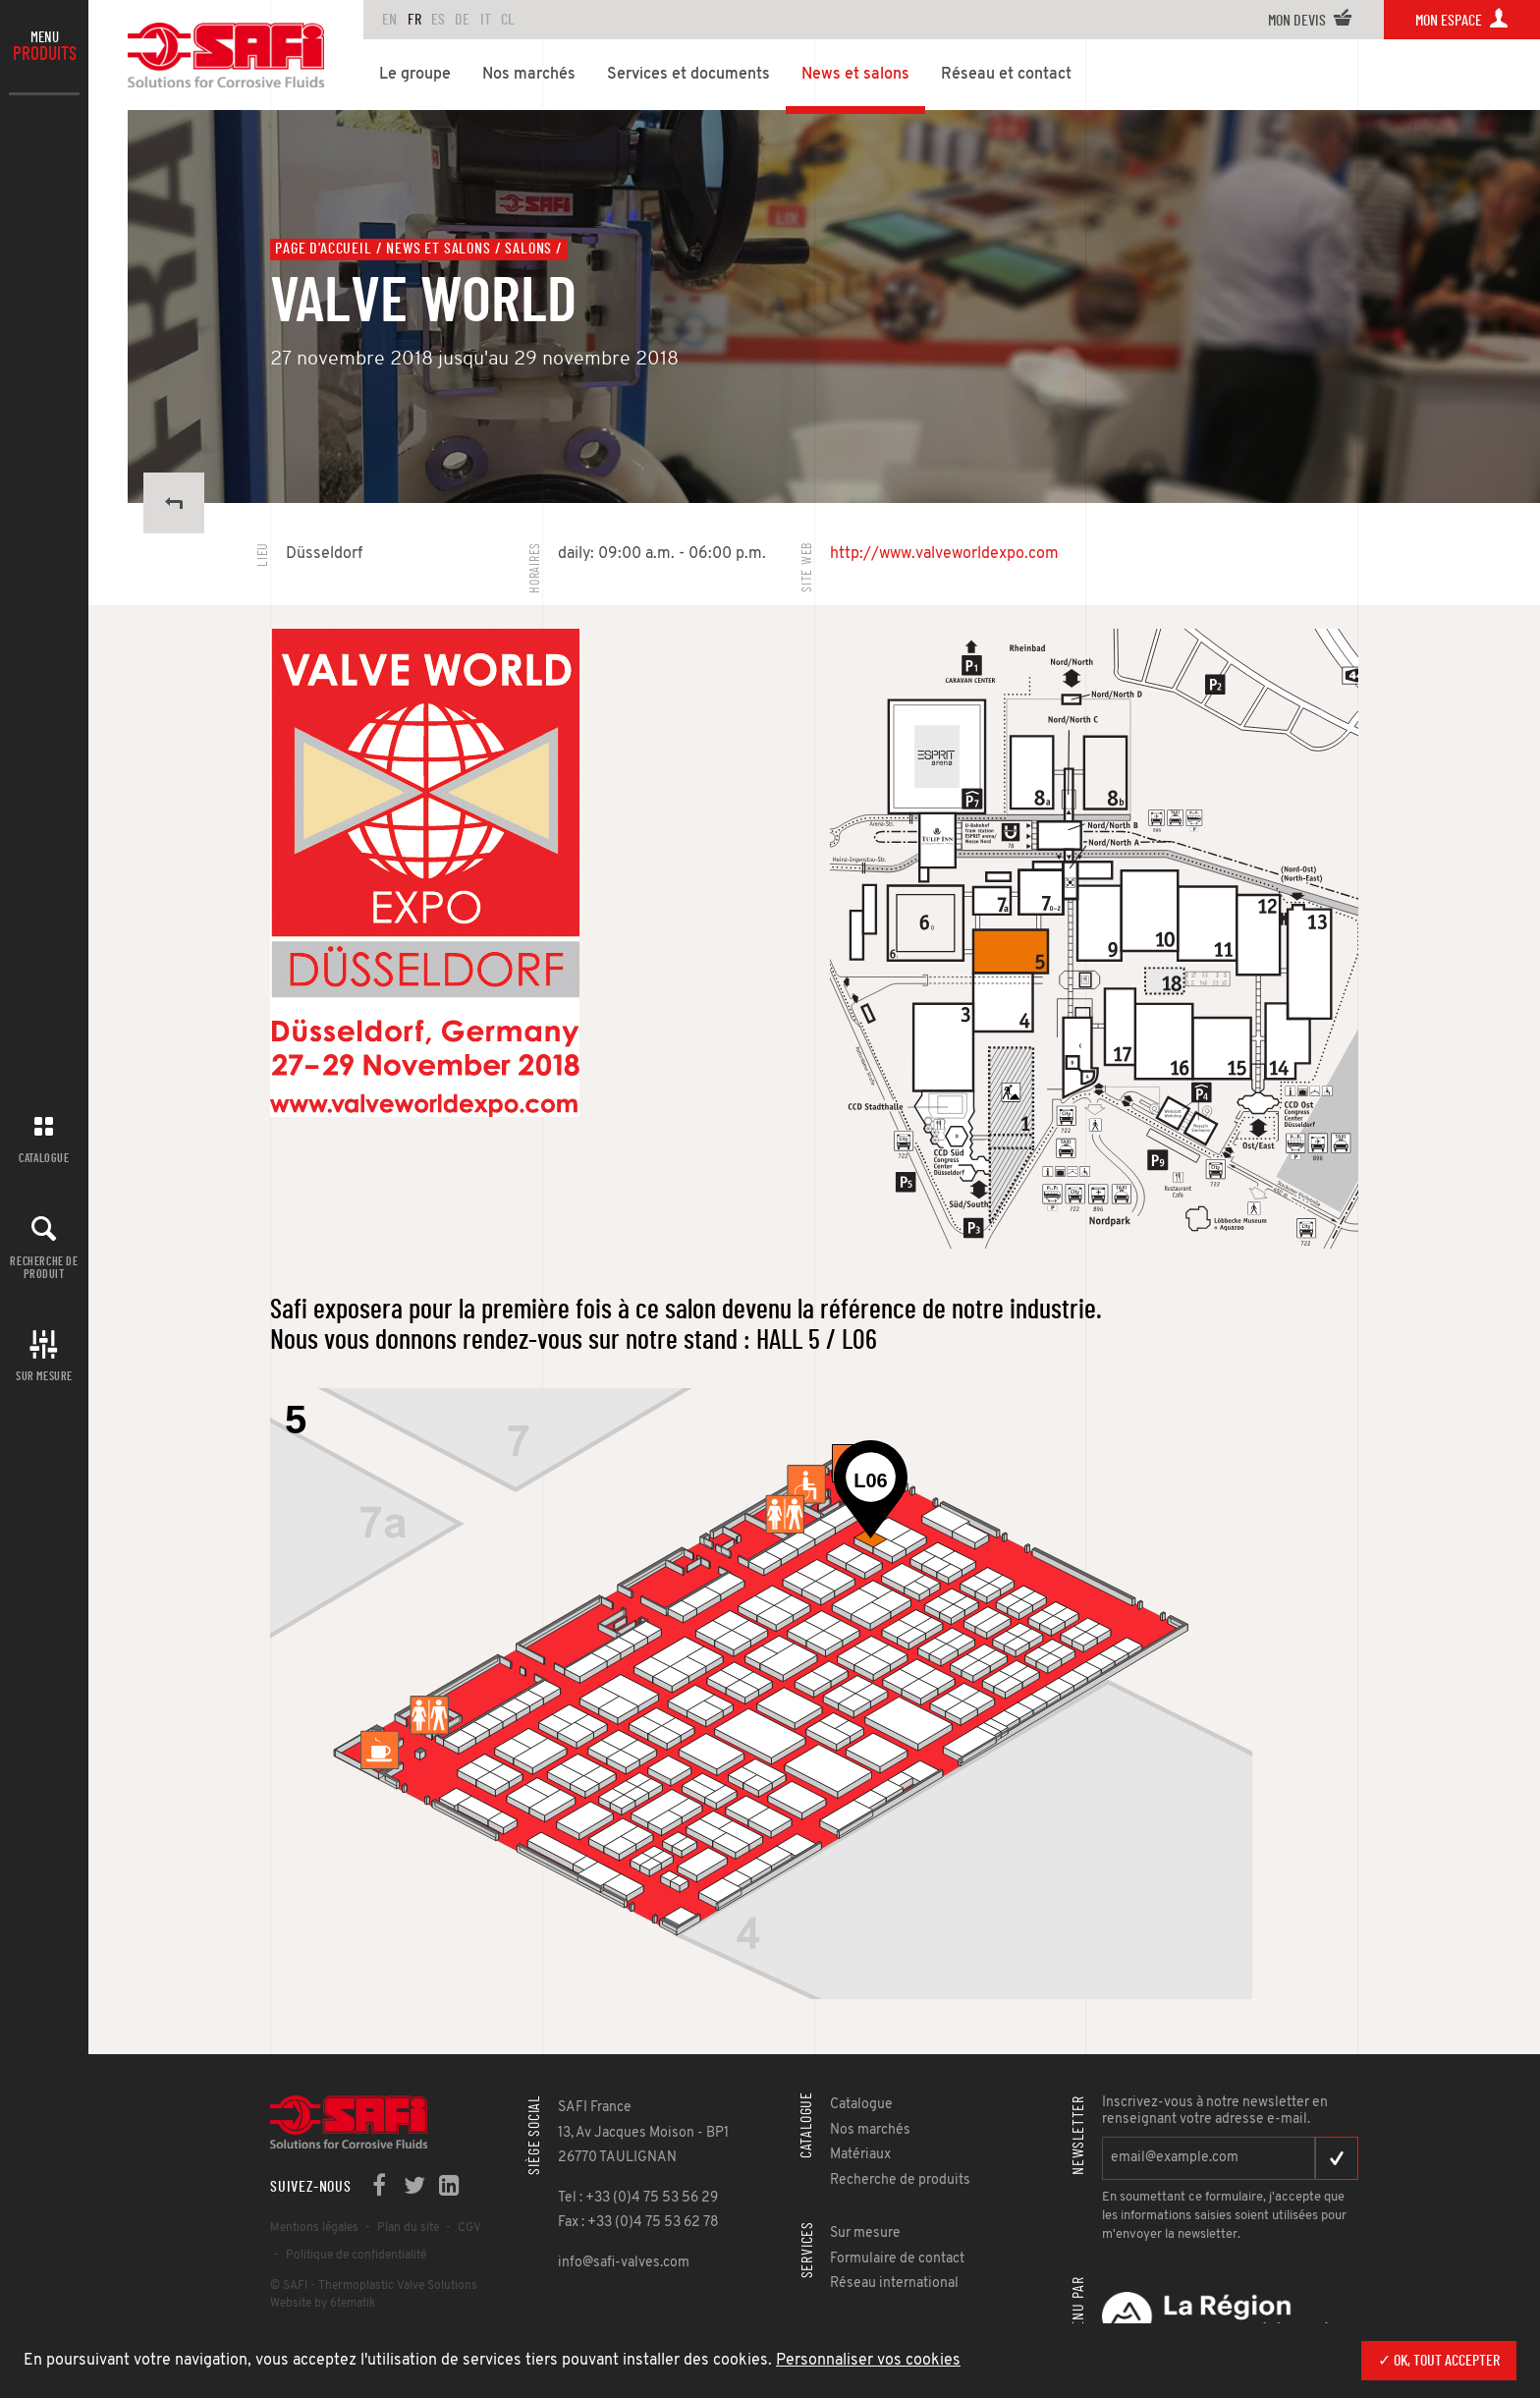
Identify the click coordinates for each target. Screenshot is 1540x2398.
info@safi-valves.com (623, 2263)
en (389, 20)
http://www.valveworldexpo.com (944, 554)
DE (462, 20)
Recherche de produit (44, 1267)
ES (438, 20)
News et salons (438, 248)
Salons (528, 248)
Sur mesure (44, 1376)
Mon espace (1462, 20)
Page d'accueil (323, 248)
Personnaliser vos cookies (868, 2361)
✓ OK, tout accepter (1439, 2361)
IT (485, 20)
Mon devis (1310, 20)
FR (414, 20)
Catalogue (44, 1158)
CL (508, 20)
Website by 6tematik (322, 2304)
